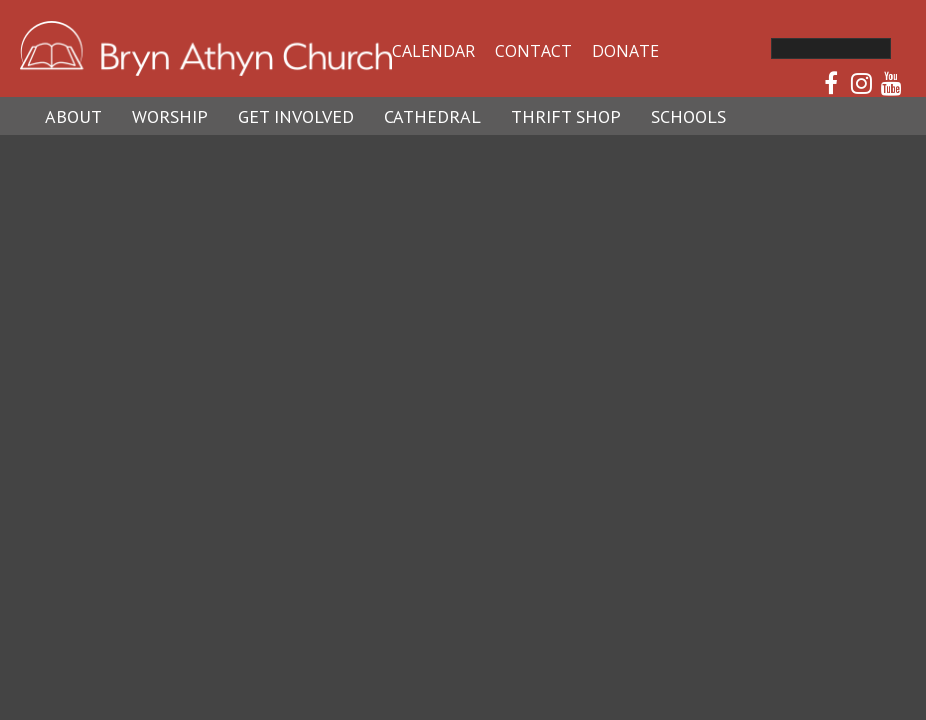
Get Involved (296, 116)
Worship (170, 116)
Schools (688, 116)
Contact (533, 51)
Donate (625, 51)
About (73, 116)
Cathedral (432, 116)
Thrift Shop (566, 116)
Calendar (433, 51)
